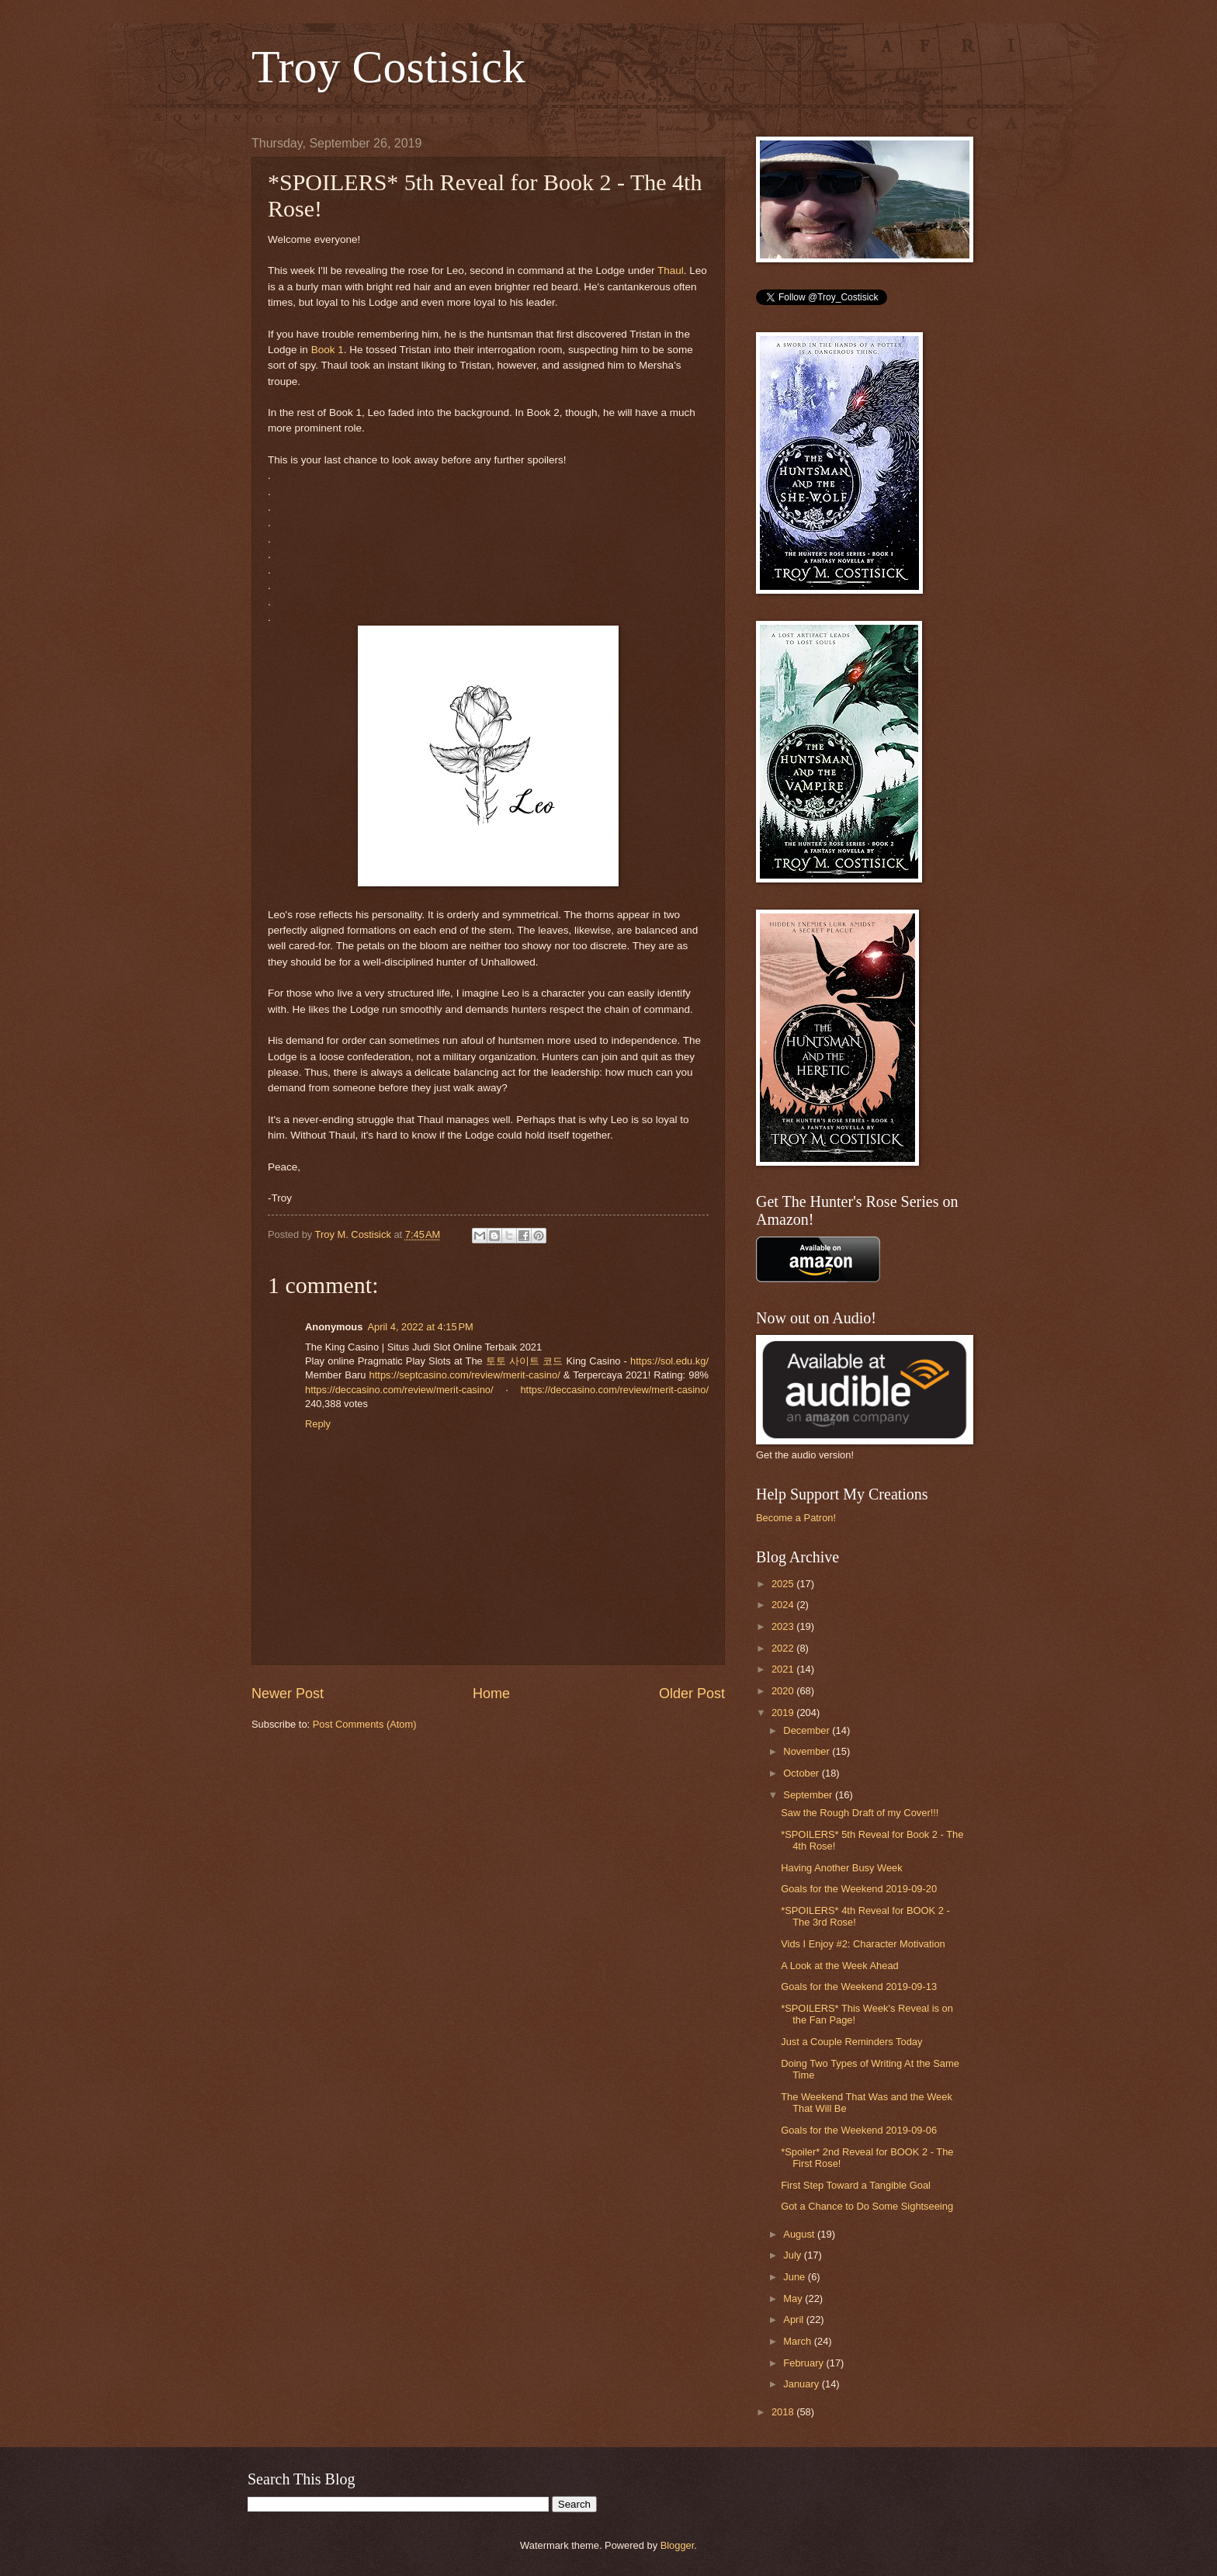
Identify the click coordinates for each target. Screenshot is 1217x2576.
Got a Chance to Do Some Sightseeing (867, 2206)
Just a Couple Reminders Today (851, 2041)
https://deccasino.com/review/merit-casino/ (399, 1389)
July (793, 2255)
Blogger (678, 2545)
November (807, 1751)
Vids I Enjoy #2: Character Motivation (863, 1944)
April (794, 2319)
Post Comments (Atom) (365, 1724)
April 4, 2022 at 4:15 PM (420, 1327)
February (804, 2363)
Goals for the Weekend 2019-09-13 (859, 1986)
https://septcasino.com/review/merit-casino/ (464, 1375)
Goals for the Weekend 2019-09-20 (859, 1889)
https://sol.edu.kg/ (669, 1361)
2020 (783, 1691)
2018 (783, 2412)
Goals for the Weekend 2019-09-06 (859, 2130)
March (798, 2341)
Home (491, 1693)
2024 (783, 1604)
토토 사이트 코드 (524, 1361)
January (802, 2384)
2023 (783, 1626)
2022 (783, 1648)
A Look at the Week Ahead (840, 1965)
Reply (318, 1424)
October (802, 1773)
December (807, 1730)
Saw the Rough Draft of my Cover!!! (859, 1812)
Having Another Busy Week (842, 1868)
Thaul (670, 270)
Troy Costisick (388, 66)
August (800, 2234)
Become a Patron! (796, 1518)
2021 (783, 1669)
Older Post (692, 1693)
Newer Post (287, 1693)
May (794, 2298)
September (809, 1795)
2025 (783, 1584)
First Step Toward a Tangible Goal (856, 2185)
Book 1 (327, 349)
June (795, 2277)
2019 (783, 1712)
